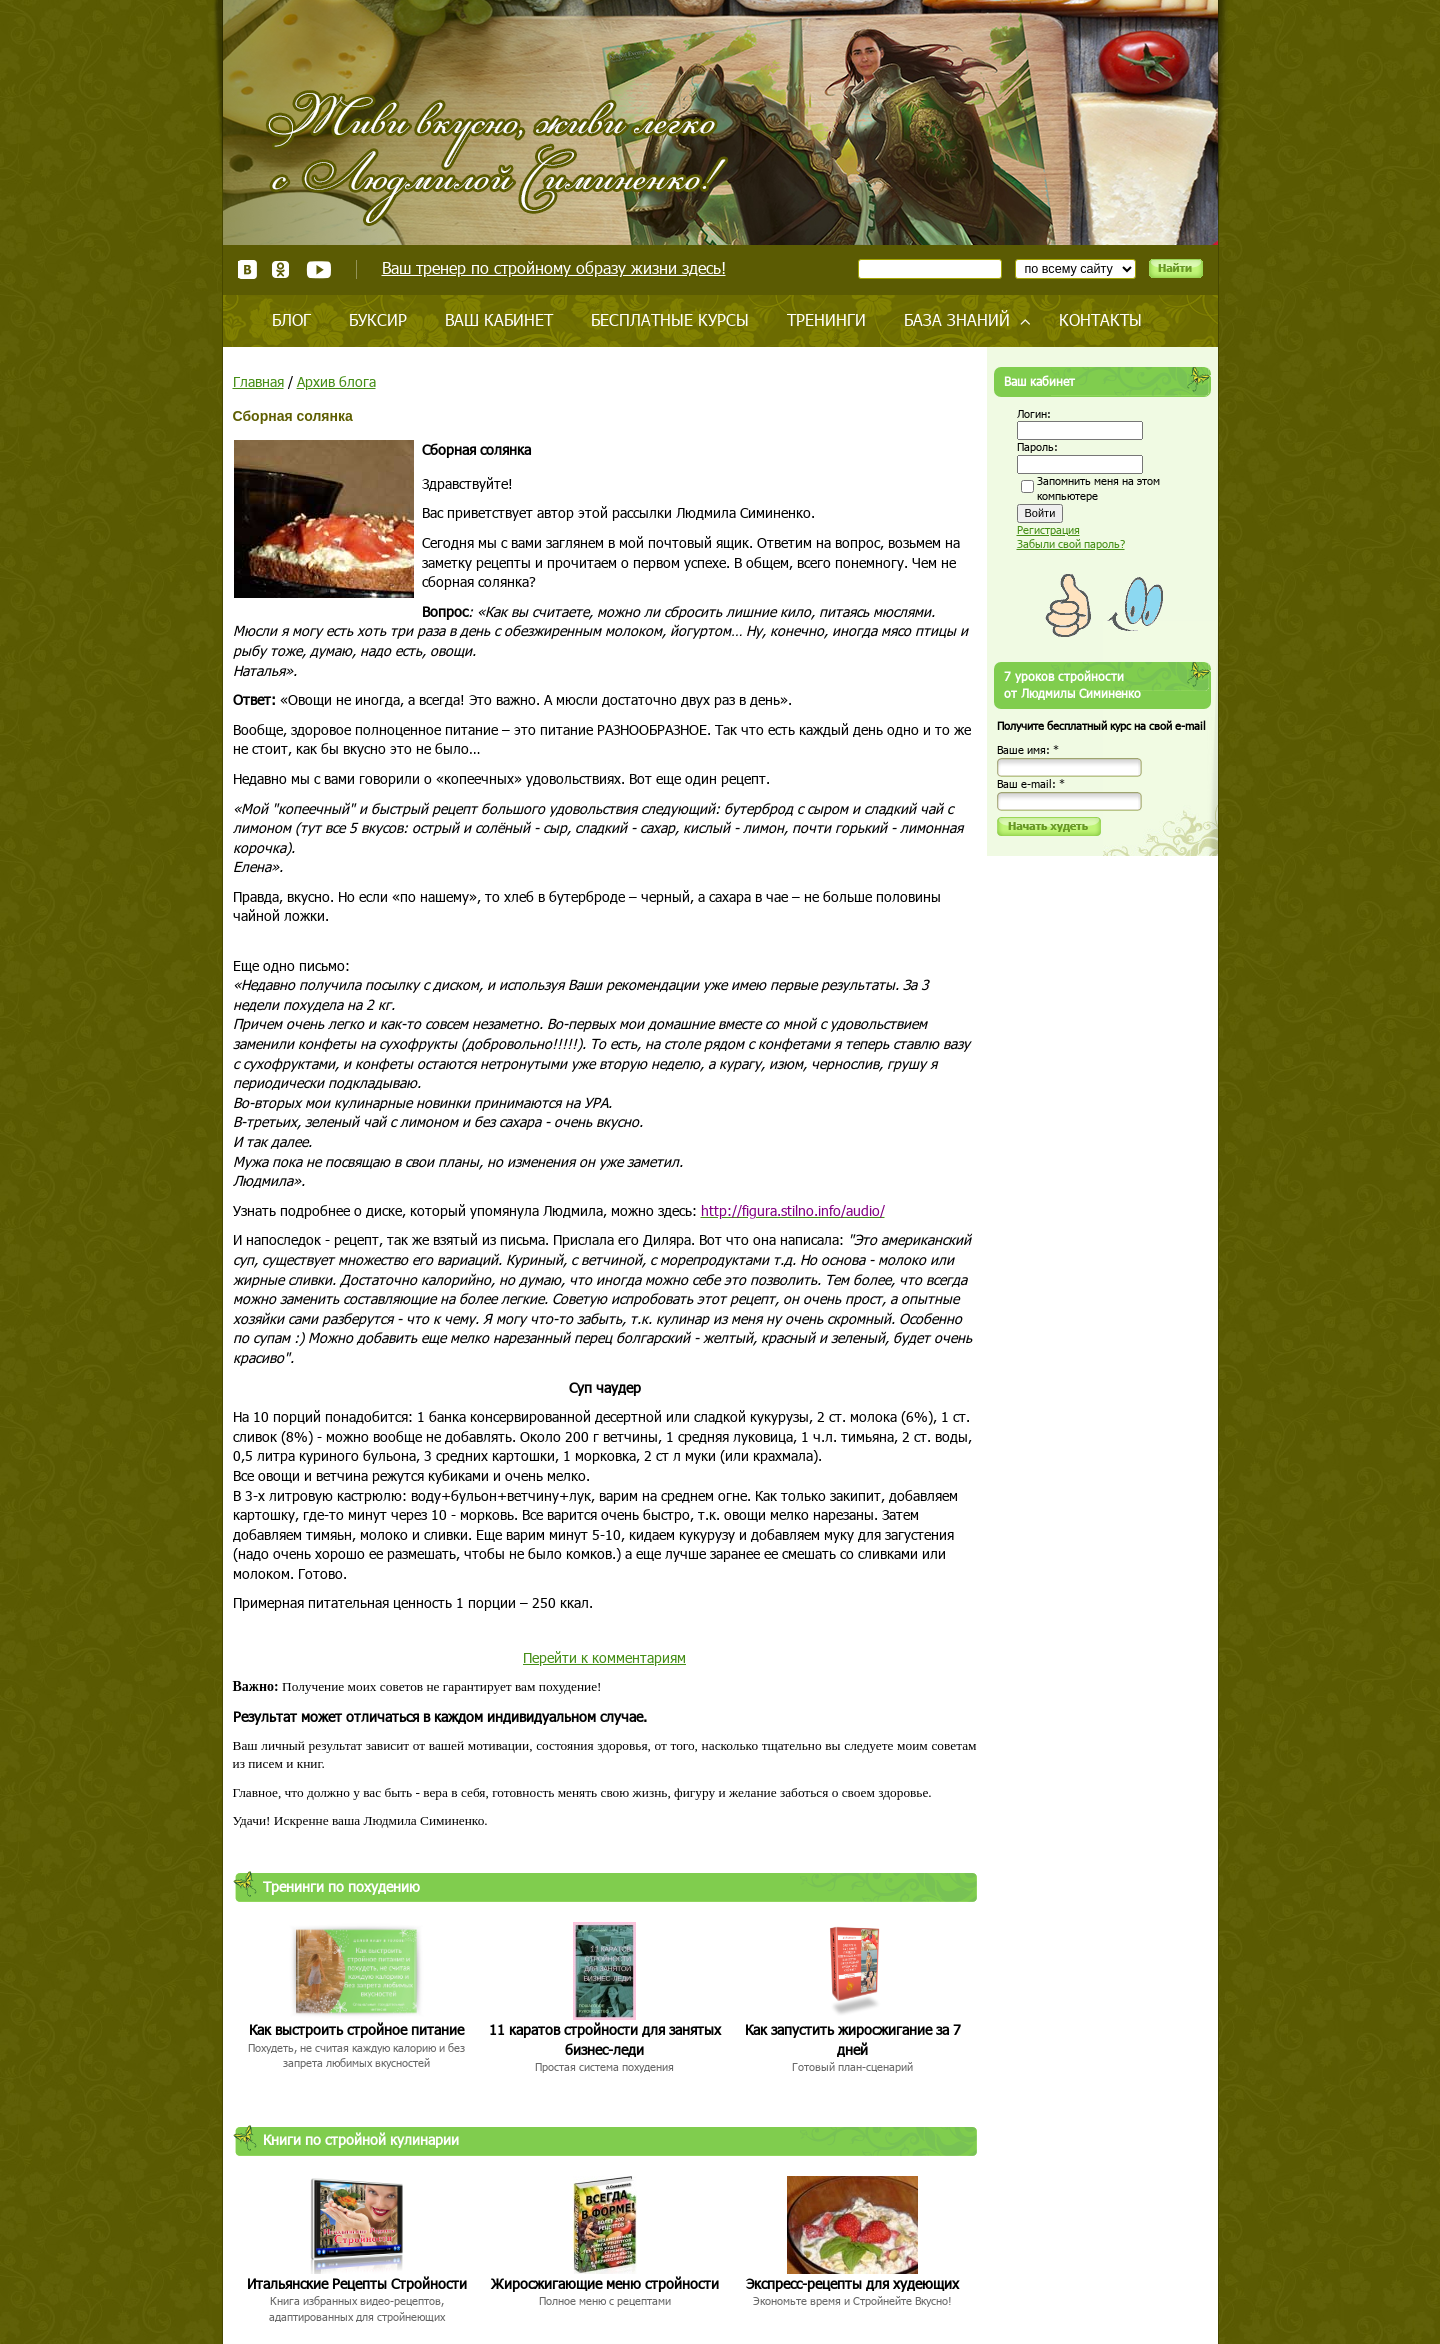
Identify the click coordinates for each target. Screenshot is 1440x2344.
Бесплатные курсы (670, 319)
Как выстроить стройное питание (356, 2029)
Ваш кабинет (499, 319)
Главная (258, 381)
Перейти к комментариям (604, 1657)
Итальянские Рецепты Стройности (357, 2283)
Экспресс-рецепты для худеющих (852, 2283)
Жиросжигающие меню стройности (605, 2283)
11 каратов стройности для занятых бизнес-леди (605, 2039)
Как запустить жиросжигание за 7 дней (853, 2039)
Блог (291, 319)
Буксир (378, 319)
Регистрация (1048, 529)
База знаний (957, 319)
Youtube (318, 269)
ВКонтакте (247, 269)
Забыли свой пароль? (1071, 543)
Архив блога (336, 381)
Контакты (1100, 319)
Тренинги (826, 319)
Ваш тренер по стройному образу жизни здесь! (554, 267)
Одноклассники (281, 269)
